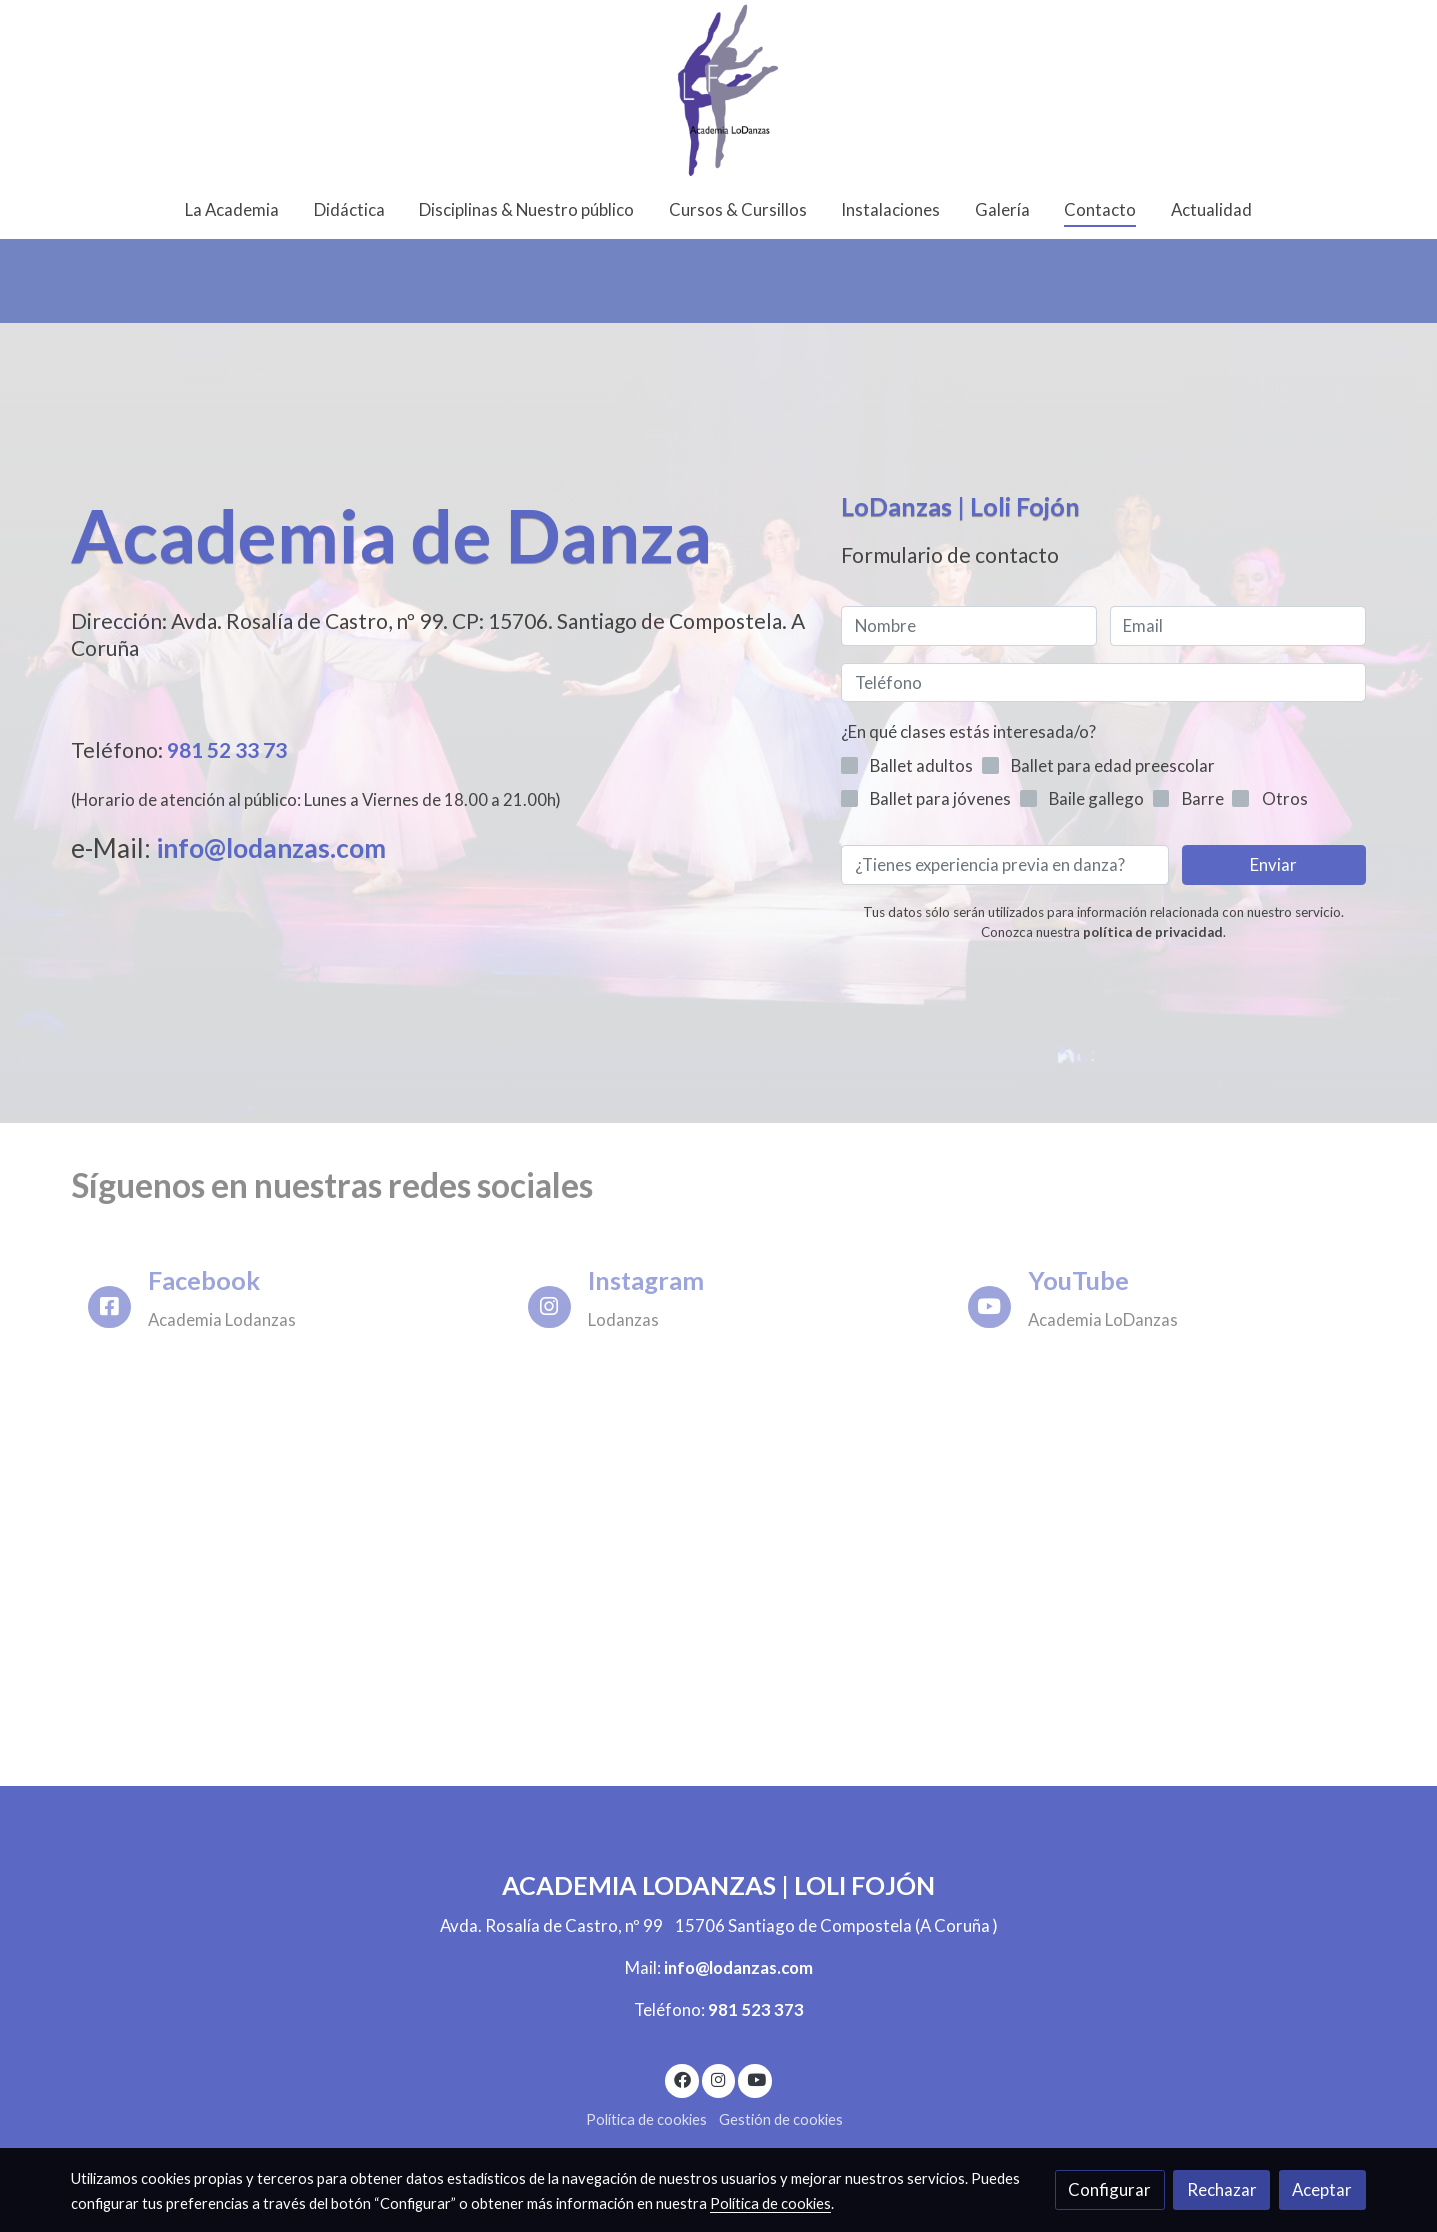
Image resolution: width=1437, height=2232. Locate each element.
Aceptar (1322, 2189)
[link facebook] (682, 2078)
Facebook (204, 1280)
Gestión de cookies (781, 2119)
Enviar (1273, 864)
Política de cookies (646, 2119)
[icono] (109, 1307)
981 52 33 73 (227, 749)
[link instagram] (719, 2078)
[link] (718, 90)
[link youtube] (756, 2078)
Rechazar (1222, 2189)
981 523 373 (756, 2009)
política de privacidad (1153, 932)
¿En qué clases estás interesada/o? (968, 731)
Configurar (1109, 2189)
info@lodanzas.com (273, 848)
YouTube (1078, 1280)
